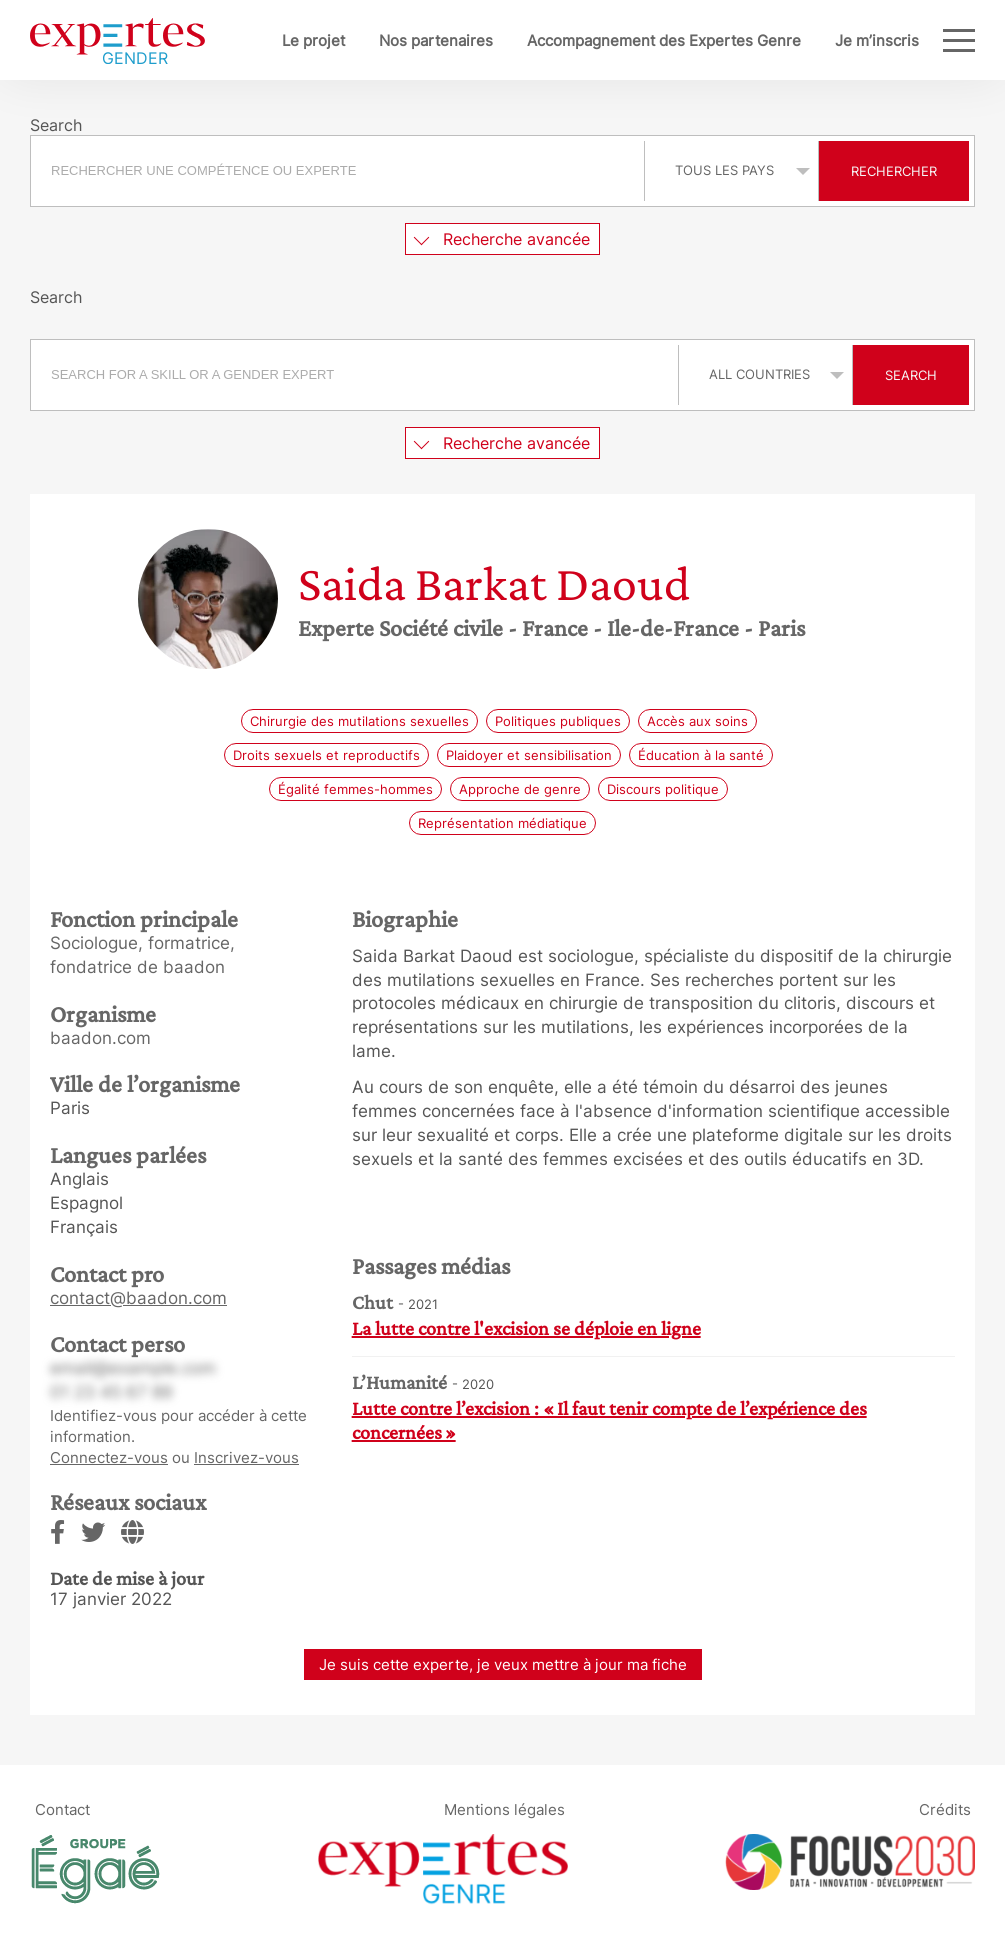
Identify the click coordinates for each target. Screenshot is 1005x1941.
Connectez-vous (109, 1457)
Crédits (945, 1809)
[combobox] (340, 171)
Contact (62, 1809)
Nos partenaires (436, 40)
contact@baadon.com (138, 1298)
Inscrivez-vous (246, 1457)
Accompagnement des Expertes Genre (664, 40)
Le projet (313, 40)
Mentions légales (504, 1809)
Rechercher (894, 171)
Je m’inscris (877, 40)
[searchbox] (337, 171)
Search (911, 375)
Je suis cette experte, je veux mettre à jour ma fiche (503, 1664)
